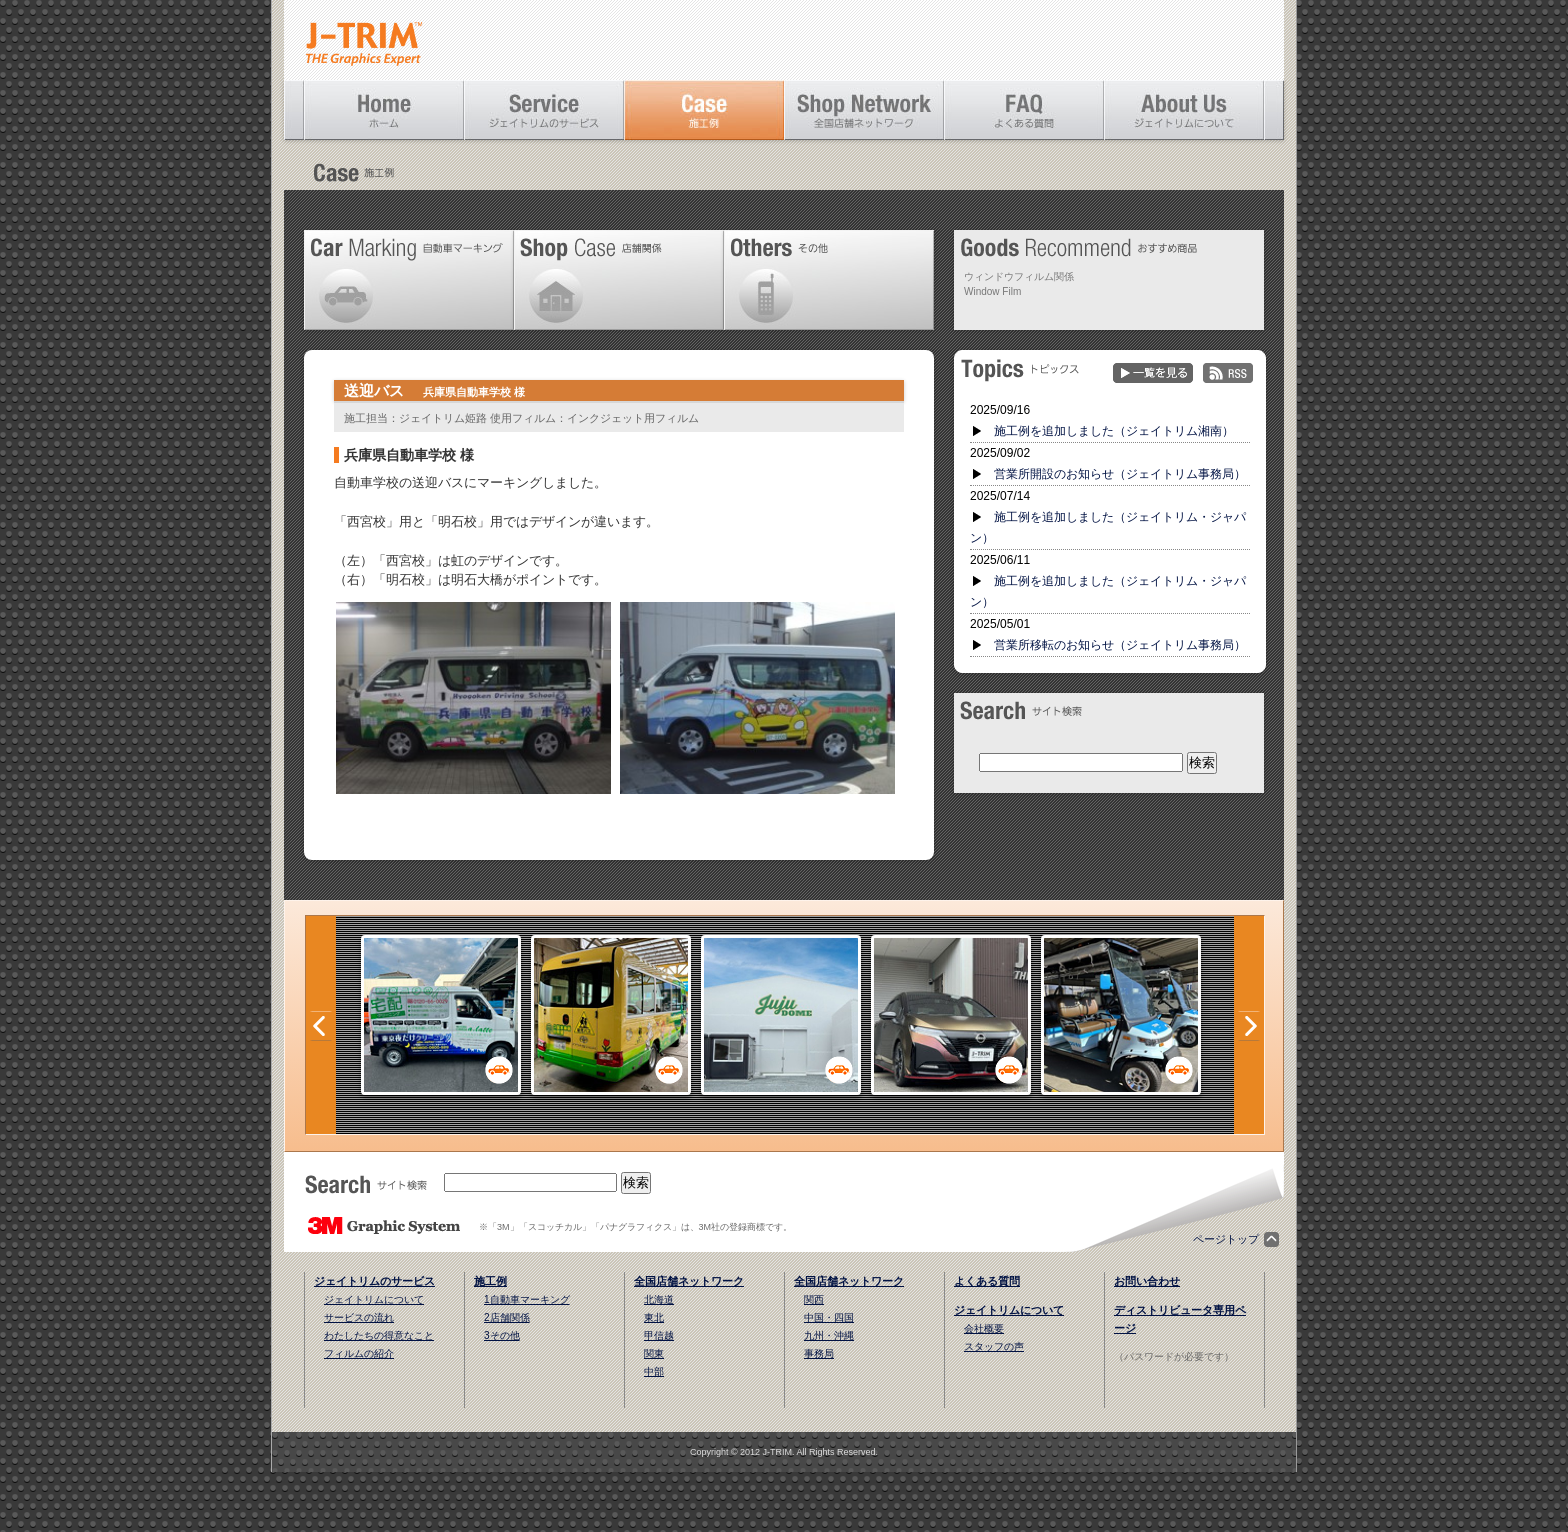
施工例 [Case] (704, 110)
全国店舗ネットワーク (689, 1281)
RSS (1228, 373)
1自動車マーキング (527, 1299)
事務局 (819, 1353)
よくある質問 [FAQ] (1024, 110)
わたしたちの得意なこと (379, 1335)
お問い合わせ (1147, 1281)
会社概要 (984, 1328)
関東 (654, 1353)
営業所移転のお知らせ (1120, 645)
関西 (814, 1299)
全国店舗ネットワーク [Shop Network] (864, 110)
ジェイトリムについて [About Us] (1184, 110)
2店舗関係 (507, 1317)
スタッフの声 (994, 1346)
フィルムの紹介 (359, 1353)
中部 (654, 1371)
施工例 (490, 1281)
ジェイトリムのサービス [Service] (544, 110)
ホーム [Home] (384, 110)
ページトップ (1226, 1239)
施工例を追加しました (1114, 431)
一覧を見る (1153, 373)
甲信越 (659, 1335)
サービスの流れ (359, 1317)
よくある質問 (987, 1281)
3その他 (502, 1335)
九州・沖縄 (829, 1335)
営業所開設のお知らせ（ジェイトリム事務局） (1120, 474)
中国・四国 (829, 1317)
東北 (654, 1317)
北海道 (659, 1299)
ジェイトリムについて (374, 1299)
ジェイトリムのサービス (374, 1281)
